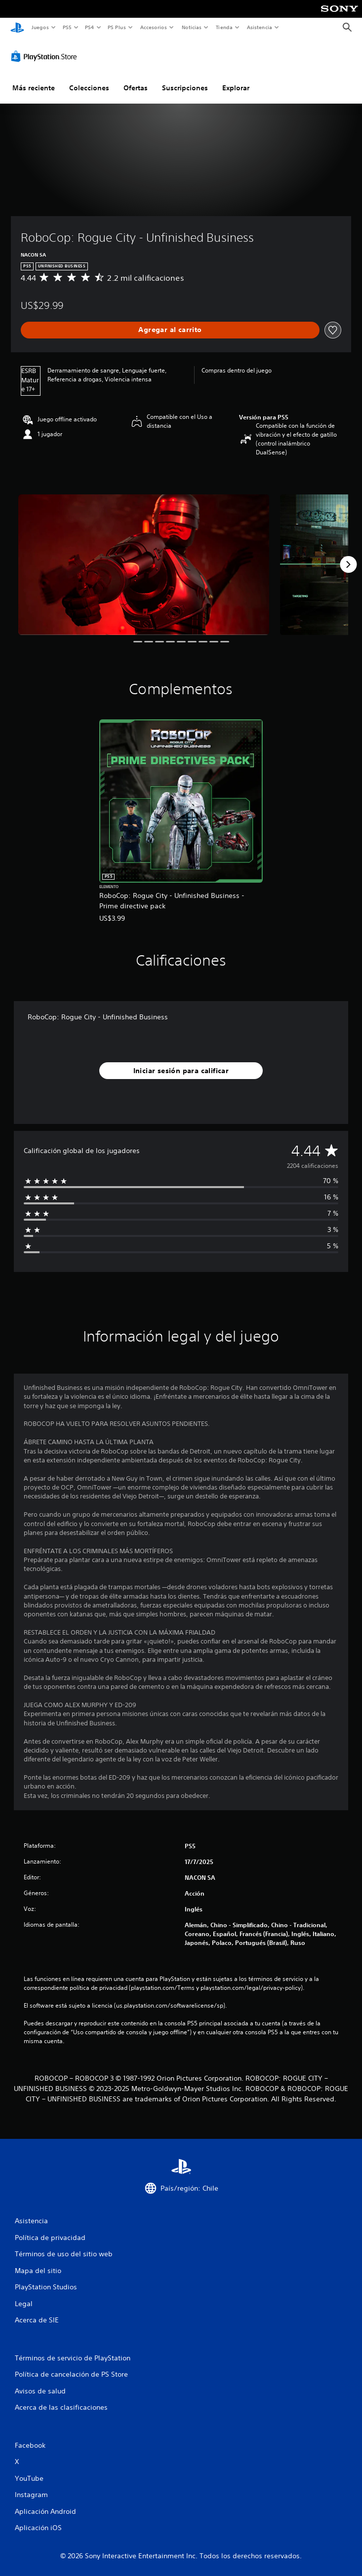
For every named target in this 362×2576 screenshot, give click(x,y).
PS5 (67, 27)
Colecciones (89, 85)
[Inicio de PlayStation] (17, 27)
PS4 (90, 27)
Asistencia (259, 27)
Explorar (235, 85)
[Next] (348, 562)
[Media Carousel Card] (143, 562)
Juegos (39, 27)
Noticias (192, 27)
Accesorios (153, 27)
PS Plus (117, 27)
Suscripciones (185, 85)
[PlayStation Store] (46, 54)
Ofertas (135, 85)
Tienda (224, 27)
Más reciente (33, 85)
